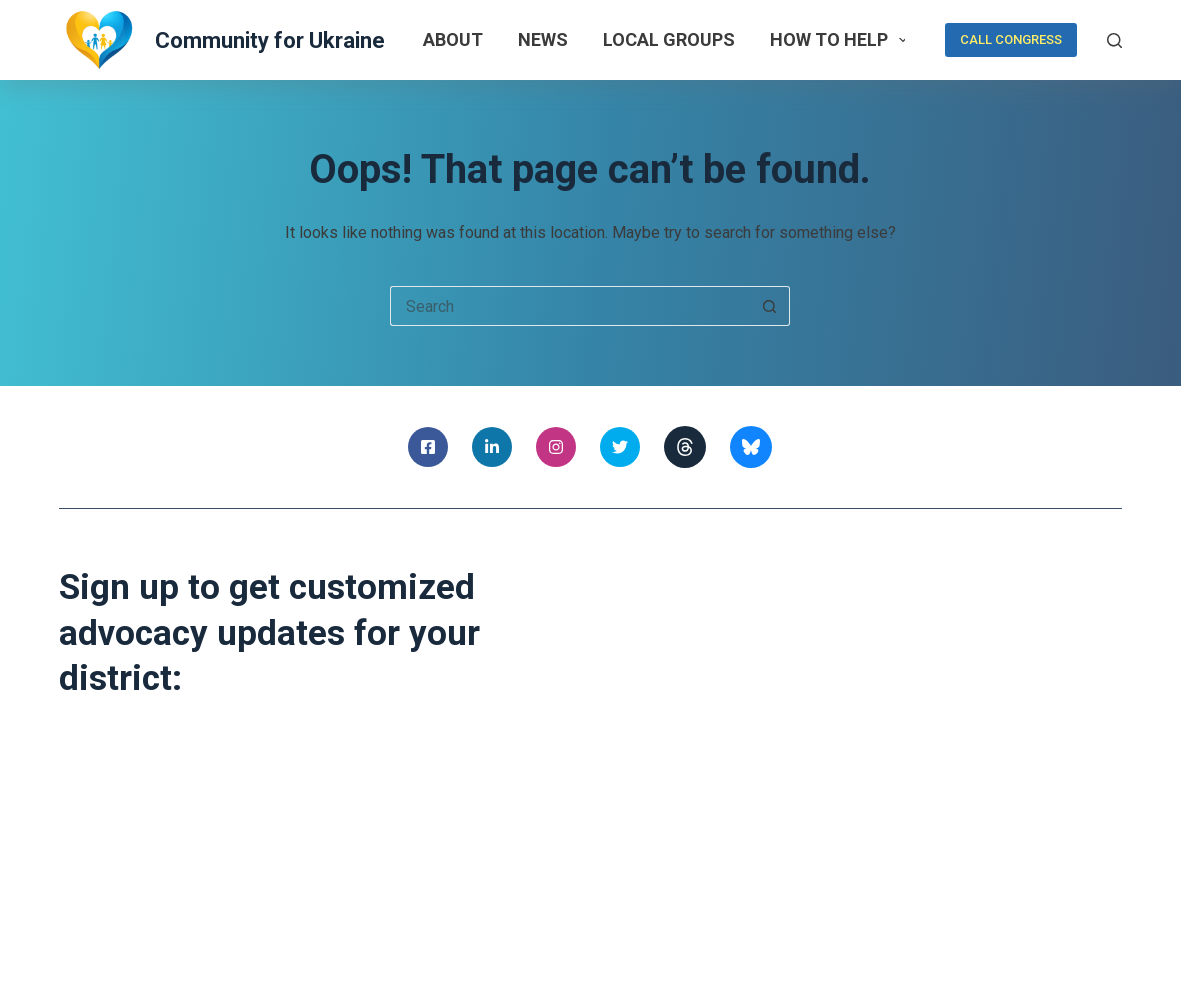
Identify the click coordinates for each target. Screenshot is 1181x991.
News (543, 39)
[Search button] (770, 306)
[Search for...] (570, 306)
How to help (843, 40)
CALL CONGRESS (1011, 39)
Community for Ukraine (270, 40)
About (453, 39)
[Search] (1114, 40)
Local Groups (669, 39)
